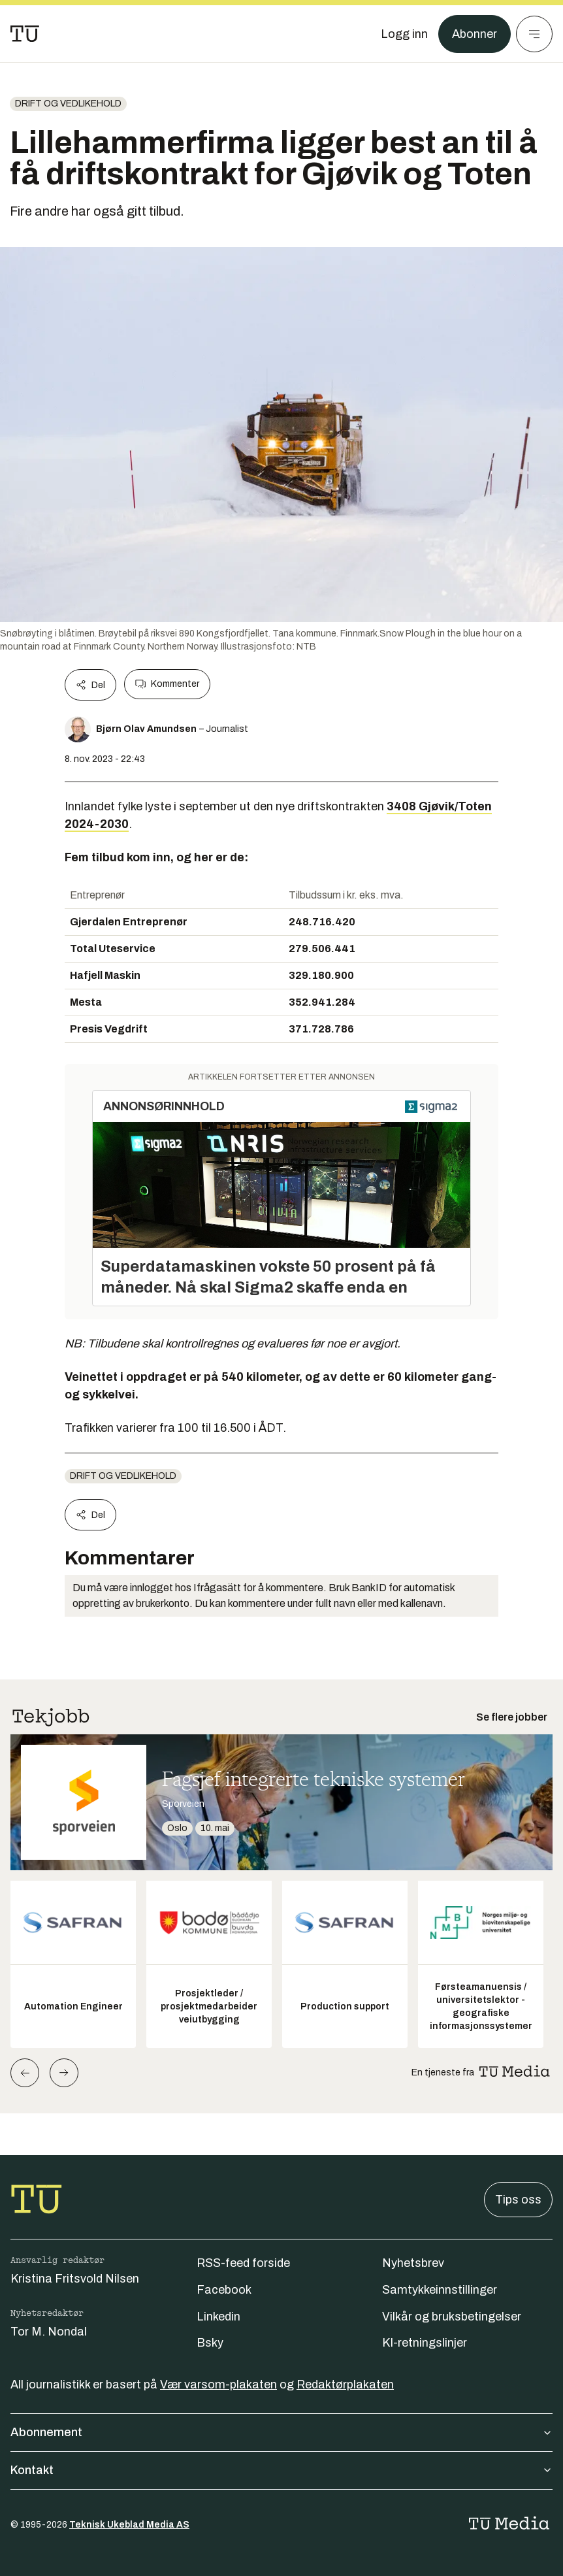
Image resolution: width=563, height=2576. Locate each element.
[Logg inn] (404, 34)
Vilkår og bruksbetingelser (451, 2316)
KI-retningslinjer (424, 2342)
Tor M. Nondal (48, 2331)
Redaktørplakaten (345, 2384)
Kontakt (281, 2470)
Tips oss (518, 2199)
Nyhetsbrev (413, 2263)
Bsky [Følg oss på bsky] (210, 2342)
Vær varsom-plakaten (218, 2384)
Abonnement (281, 2432)
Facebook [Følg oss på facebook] (224, 2289)
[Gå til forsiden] (24, 34)
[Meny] (534, 34)
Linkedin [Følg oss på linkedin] (218, 2316)
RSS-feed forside (243, 2263)
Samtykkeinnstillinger (439, 2289)
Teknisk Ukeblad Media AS (129, 2525)
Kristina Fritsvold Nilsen (74, 2278)
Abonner (474, 34)
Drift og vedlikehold (68, 103)
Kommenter (167, 684)
